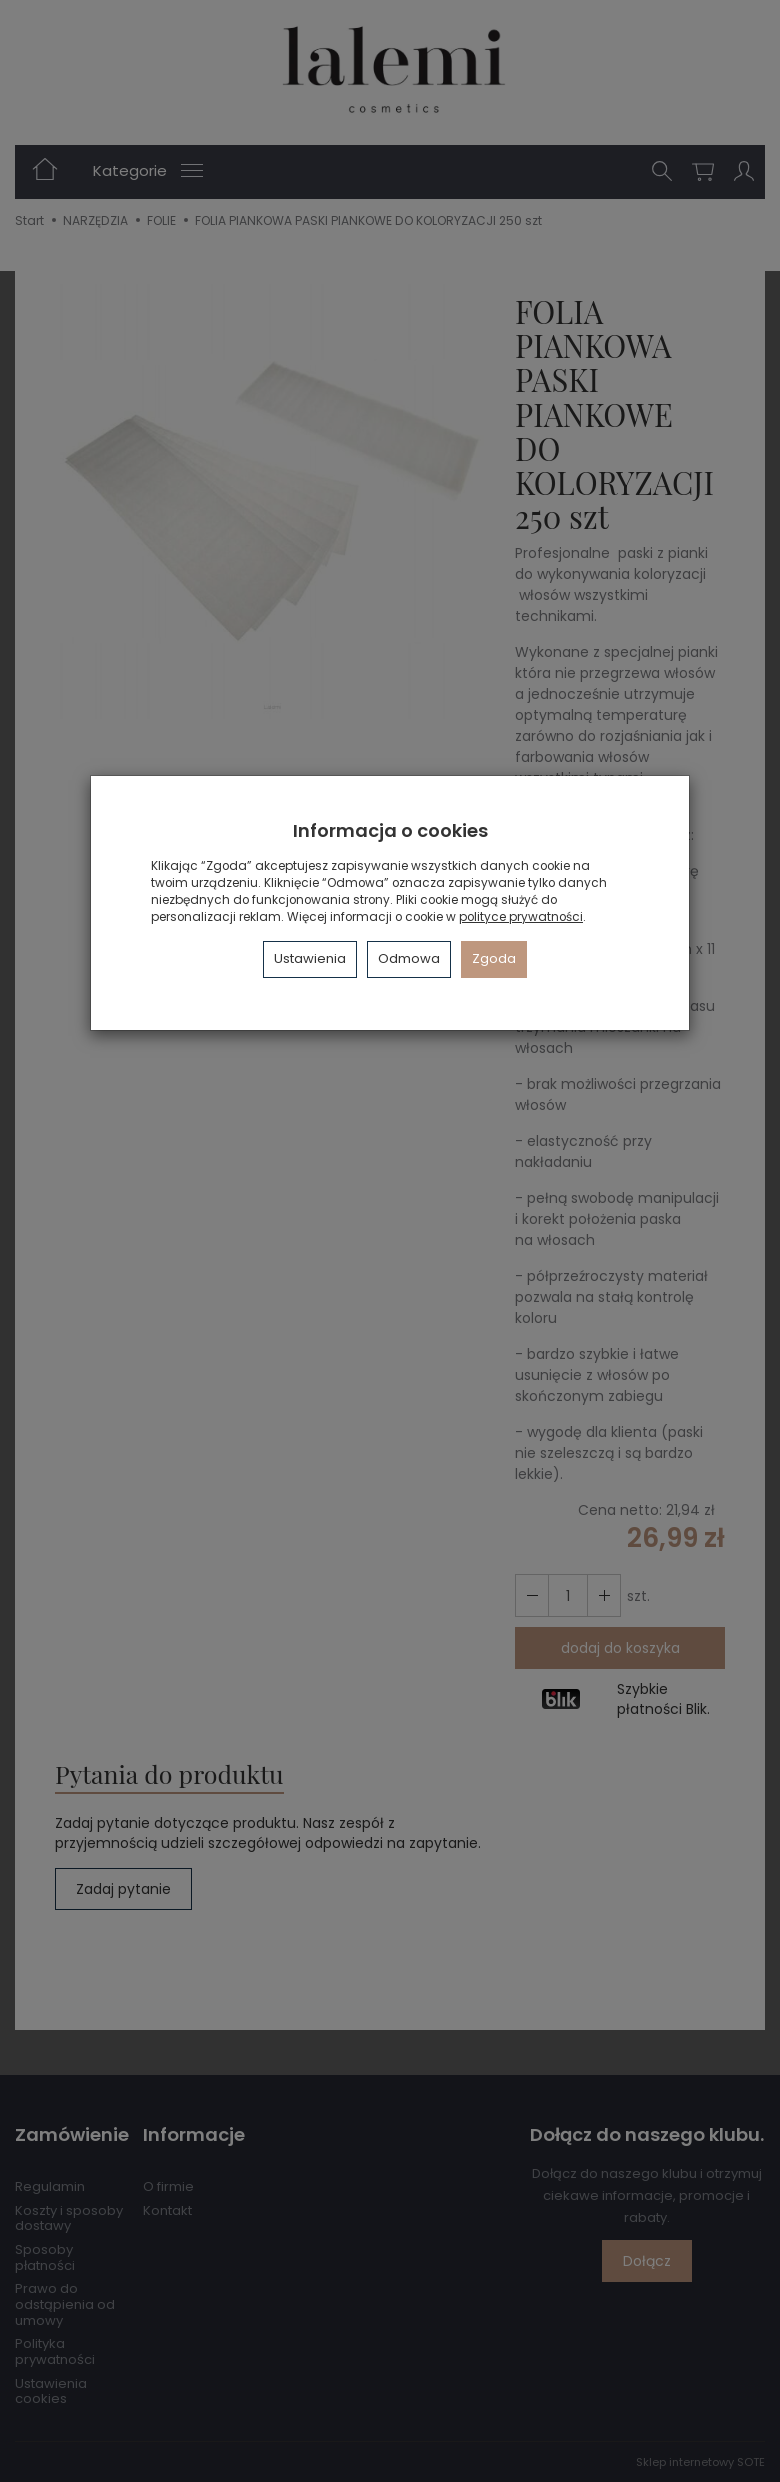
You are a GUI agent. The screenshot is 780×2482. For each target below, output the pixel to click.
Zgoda (494, 958)
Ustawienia (310, 958)
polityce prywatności (521, 917)
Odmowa (409, 958)
